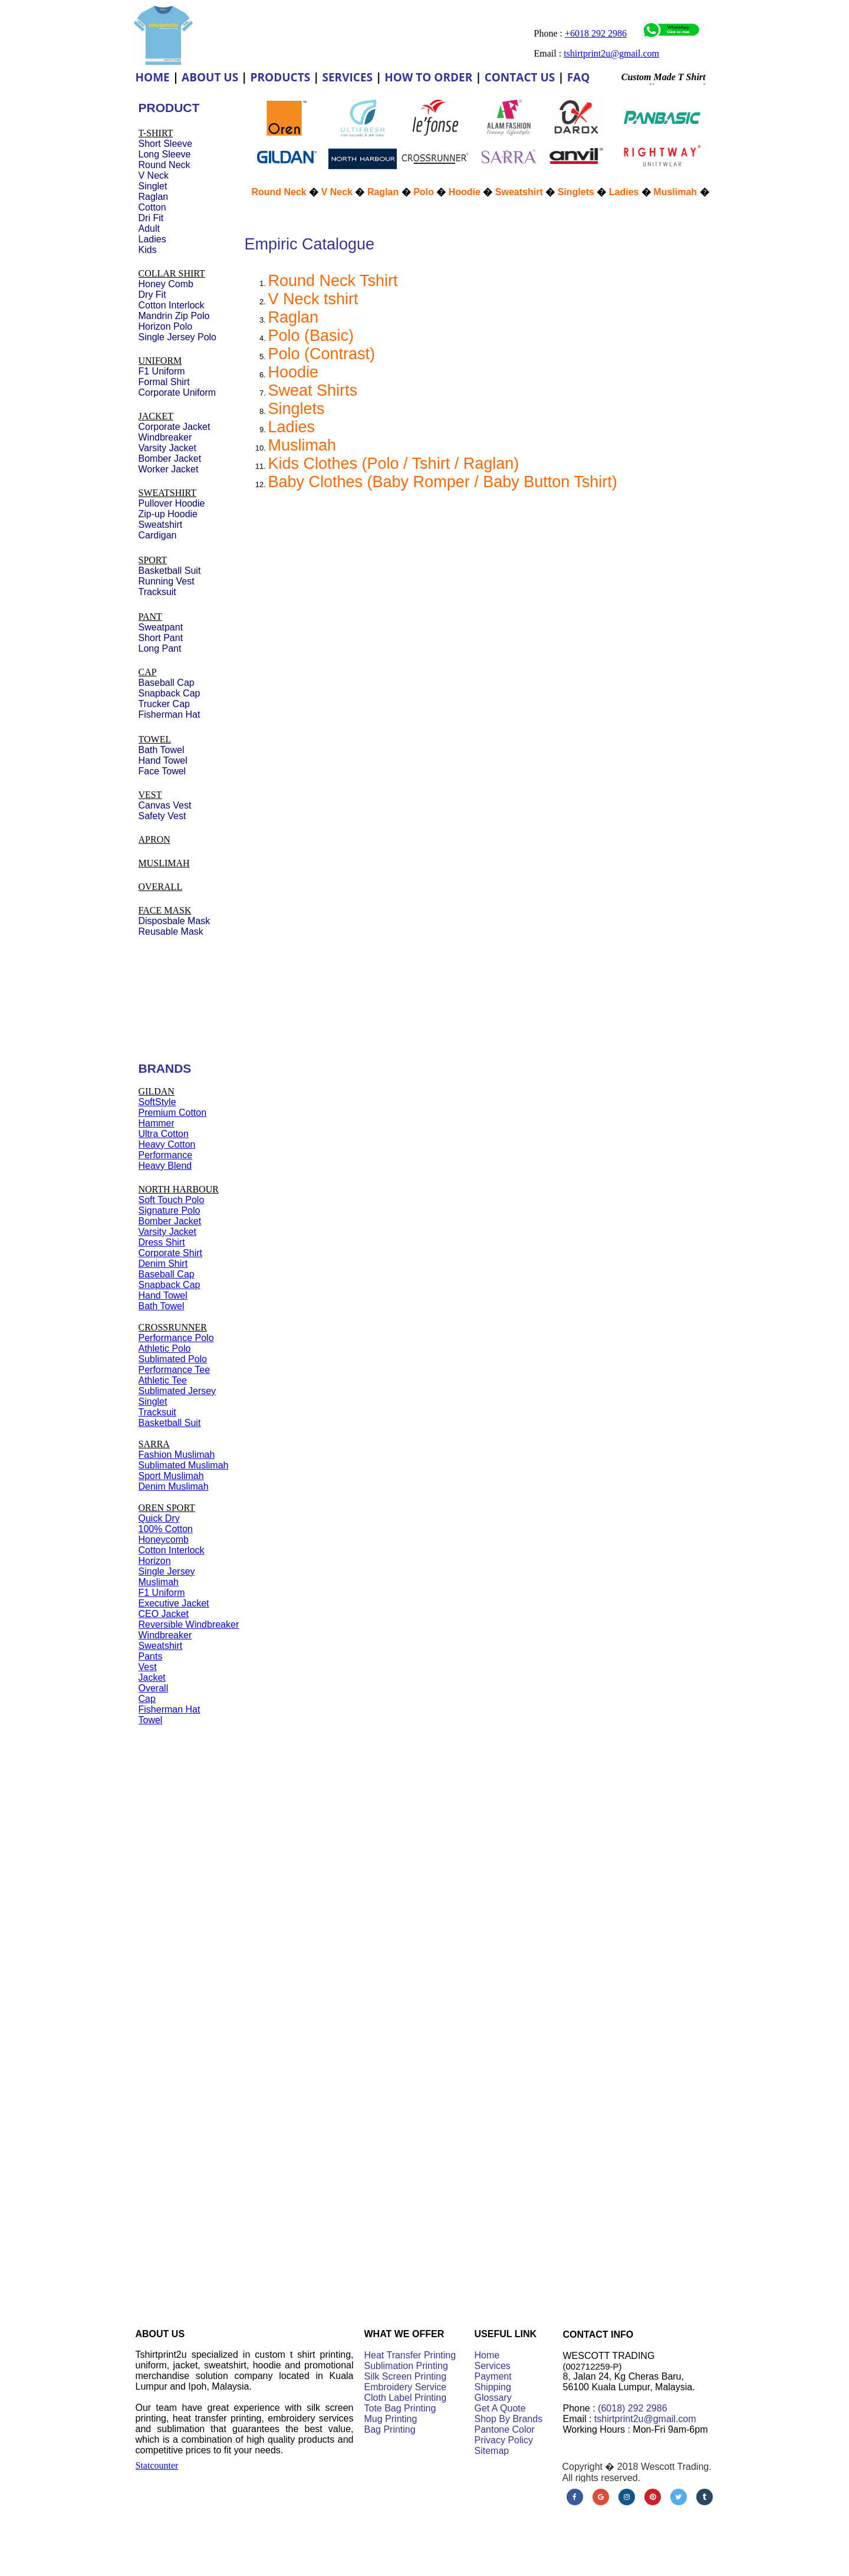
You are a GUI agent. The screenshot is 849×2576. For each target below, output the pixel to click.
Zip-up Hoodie (168, 514)
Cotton (152, 207)
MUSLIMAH (164, 863)
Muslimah (302, 445)
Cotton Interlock (172, 1550)
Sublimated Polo (173, 1359)
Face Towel (162, 771)
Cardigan (158, 535)
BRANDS (165, 1068)
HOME (153, 77)
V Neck (337, 192)
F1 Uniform (162, 1593)
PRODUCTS (281, 77)
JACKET (156, 416)
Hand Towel (163, 1295)
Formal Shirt (164, 382)
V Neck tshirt (313, 299)
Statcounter (157, 2465)
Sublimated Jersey (177, 1391)
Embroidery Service (405, 2387)
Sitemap (492, 2451)
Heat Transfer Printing (410, 2355)
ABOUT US (210, 77)
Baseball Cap (167, 1274)
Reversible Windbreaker (189, 1624)
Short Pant (161, 638)
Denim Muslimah (174, 1486)
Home (487, 2355)
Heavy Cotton (167, 1144)
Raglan (293, 317)
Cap (147, 1699)
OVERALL (161, 887)
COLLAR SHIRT (172, 273)
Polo (423, 192)
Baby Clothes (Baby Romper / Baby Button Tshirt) (442, 482)
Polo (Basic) (311, 335)
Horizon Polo (166, 326)
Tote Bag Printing (400, 2408)
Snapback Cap (169, 1285)
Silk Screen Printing (405, 2376)
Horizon (155, 1561)
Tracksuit (157, 1412)
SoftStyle (157, 1102)
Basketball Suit (170, 1423)
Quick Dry (159, 1518)
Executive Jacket (174, 1603)
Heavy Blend (165, 1166)
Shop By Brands (509, 2419)
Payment (493, 2376)
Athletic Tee (163, 1380)
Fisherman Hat (169, 1709)
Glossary (493, 2398)
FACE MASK (165, 910)
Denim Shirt (163, 1264)
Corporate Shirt (171, 1253)
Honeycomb (164, 1540)
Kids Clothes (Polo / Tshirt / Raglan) (393, 463)
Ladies (291, 427)
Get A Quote (500, 2408)
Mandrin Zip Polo (174, 316)
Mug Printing (390, 2419)
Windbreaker (165, 1635)
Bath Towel (162, 1306)
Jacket (152, 1678)
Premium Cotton (173, 1113)
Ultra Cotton (164, 1134)
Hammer (157, 1123)
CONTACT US (520, 77)
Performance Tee (174, 1370)
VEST (150, 795)
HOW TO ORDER (428, 77)
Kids (148, 250)
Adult (149, 229)
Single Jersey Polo (178, 337)
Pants (151, 1656)
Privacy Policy (504, 2440)
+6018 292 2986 (596, 33)
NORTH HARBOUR (179, 1189)
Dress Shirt (162, 1242)
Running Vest (167, 581)
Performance (166, 1155)
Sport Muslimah (171, 1476)
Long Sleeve (165, 154)
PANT (150, 617)
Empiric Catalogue (310, 244)
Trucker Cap (164, 704)
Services (493, 2366)
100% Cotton (166, 1529)
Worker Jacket (169, 469)
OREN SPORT (167, 1508)
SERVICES (347, 77)
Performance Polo (176, 1338)
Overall (154, 1688)
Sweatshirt (519, 192)
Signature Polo (169, 1210)
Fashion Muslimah (177, 1455)
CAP (148, 672)
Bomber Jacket (170, 1221)
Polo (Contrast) (322, 354)
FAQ (578, 77)
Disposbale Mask (174, 921)
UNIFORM (160, 361)
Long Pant (160, 648)
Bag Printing (390, 2429)
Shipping (493, 2387)
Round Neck (278, 192)
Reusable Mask (171, 931)
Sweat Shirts (313, 390)
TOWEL (155, 739)
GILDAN (157, 1091)
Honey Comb (166, 284)
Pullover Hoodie (172, 503)
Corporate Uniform (177, 392)
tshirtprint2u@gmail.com (645, 2419)
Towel (151, 1720)
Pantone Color (505, 2429)
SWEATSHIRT (168, 493)
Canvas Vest (165, 805)
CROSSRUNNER (173, 1327)
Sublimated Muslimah (184, 1465)
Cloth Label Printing (405, 2398)
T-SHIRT (156, 133)
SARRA (154, 1444)
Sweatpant (161, 627)
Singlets (296, 409)
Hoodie (293, 372)
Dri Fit (151, 218)
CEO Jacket (164, 1614)
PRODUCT (169, 107)
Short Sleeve (166, 144)
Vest (148, 1667)
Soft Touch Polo (172, 1200)
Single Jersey (167, 1571)
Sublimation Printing (406, 2366)
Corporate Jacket (174, 427)
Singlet (153, 1402)
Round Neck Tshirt (333, 281)
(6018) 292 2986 (632, 2408)
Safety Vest (162, 816)
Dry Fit (152, 295)
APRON (154, 839)
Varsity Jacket (167, 1232)
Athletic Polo (165, 1348)
